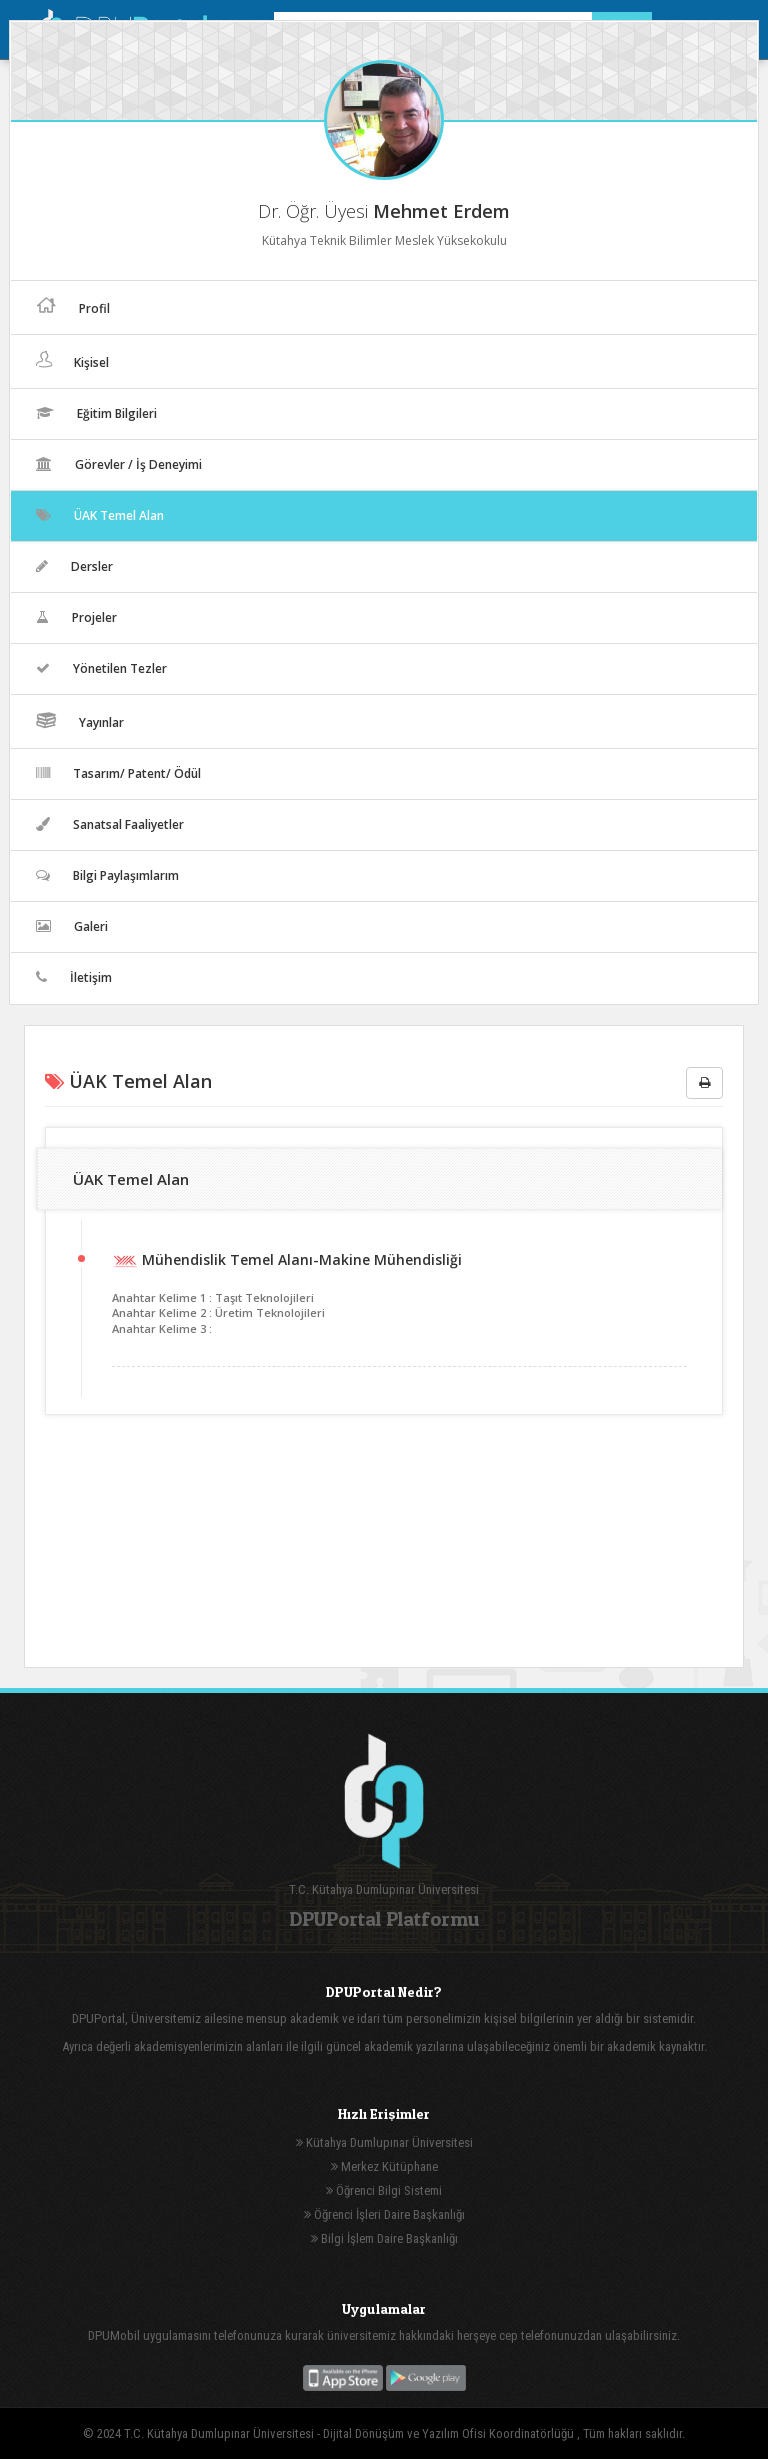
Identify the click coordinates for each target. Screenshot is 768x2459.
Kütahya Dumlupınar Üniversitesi (384, 2142)
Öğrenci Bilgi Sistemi (384, 2190)
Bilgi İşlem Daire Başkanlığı (384, 2238)
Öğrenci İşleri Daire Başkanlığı (384, 2214)
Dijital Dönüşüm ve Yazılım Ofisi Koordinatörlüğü (450, 2433)
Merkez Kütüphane (384, 2166)
